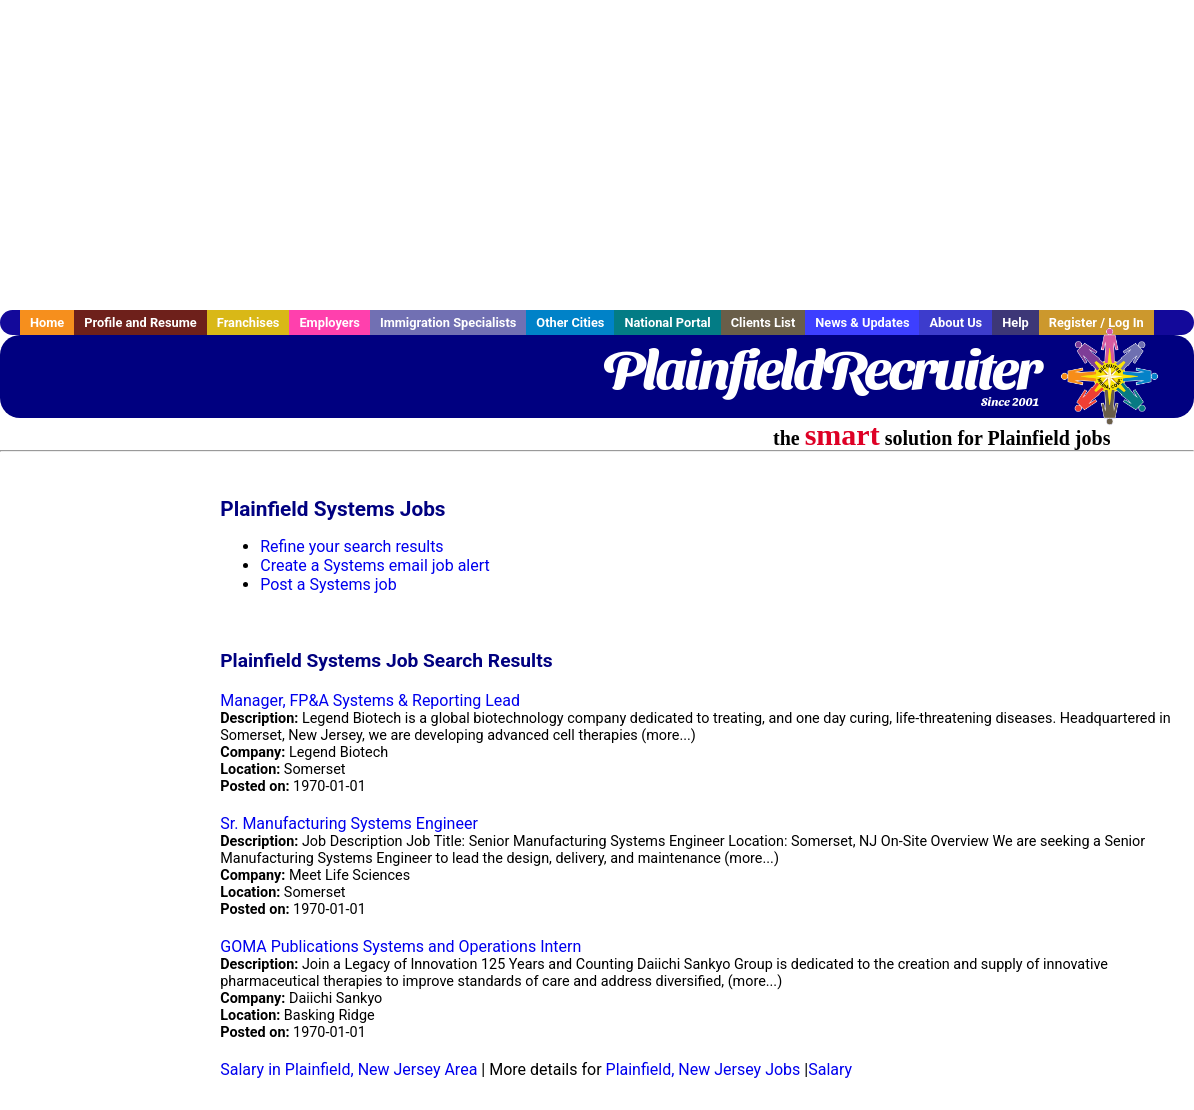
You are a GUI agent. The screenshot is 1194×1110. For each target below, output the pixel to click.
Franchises (248, 322)
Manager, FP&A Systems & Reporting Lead (370, 700)
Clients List (763, 322)
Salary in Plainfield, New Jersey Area (348, 1069)
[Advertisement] (597, 155)
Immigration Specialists (448, 322)
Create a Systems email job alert (375, 565)
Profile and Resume (140, 322)
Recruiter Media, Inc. (1119, 386)
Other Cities (570, 322)
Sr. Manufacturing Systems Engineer (349, 823)
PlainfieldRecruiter (821, 370)
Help (1015, 322)
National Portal (667, 322)
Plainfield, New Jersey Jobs (703, 1069)
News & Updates (862, 322)
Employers (329, 322)
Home (47, 322)
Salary (830, 1069)
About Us (955, 322)
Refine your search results (351, 546)
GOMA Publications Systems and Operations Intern (400, 946)
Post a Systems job (328, 584)
